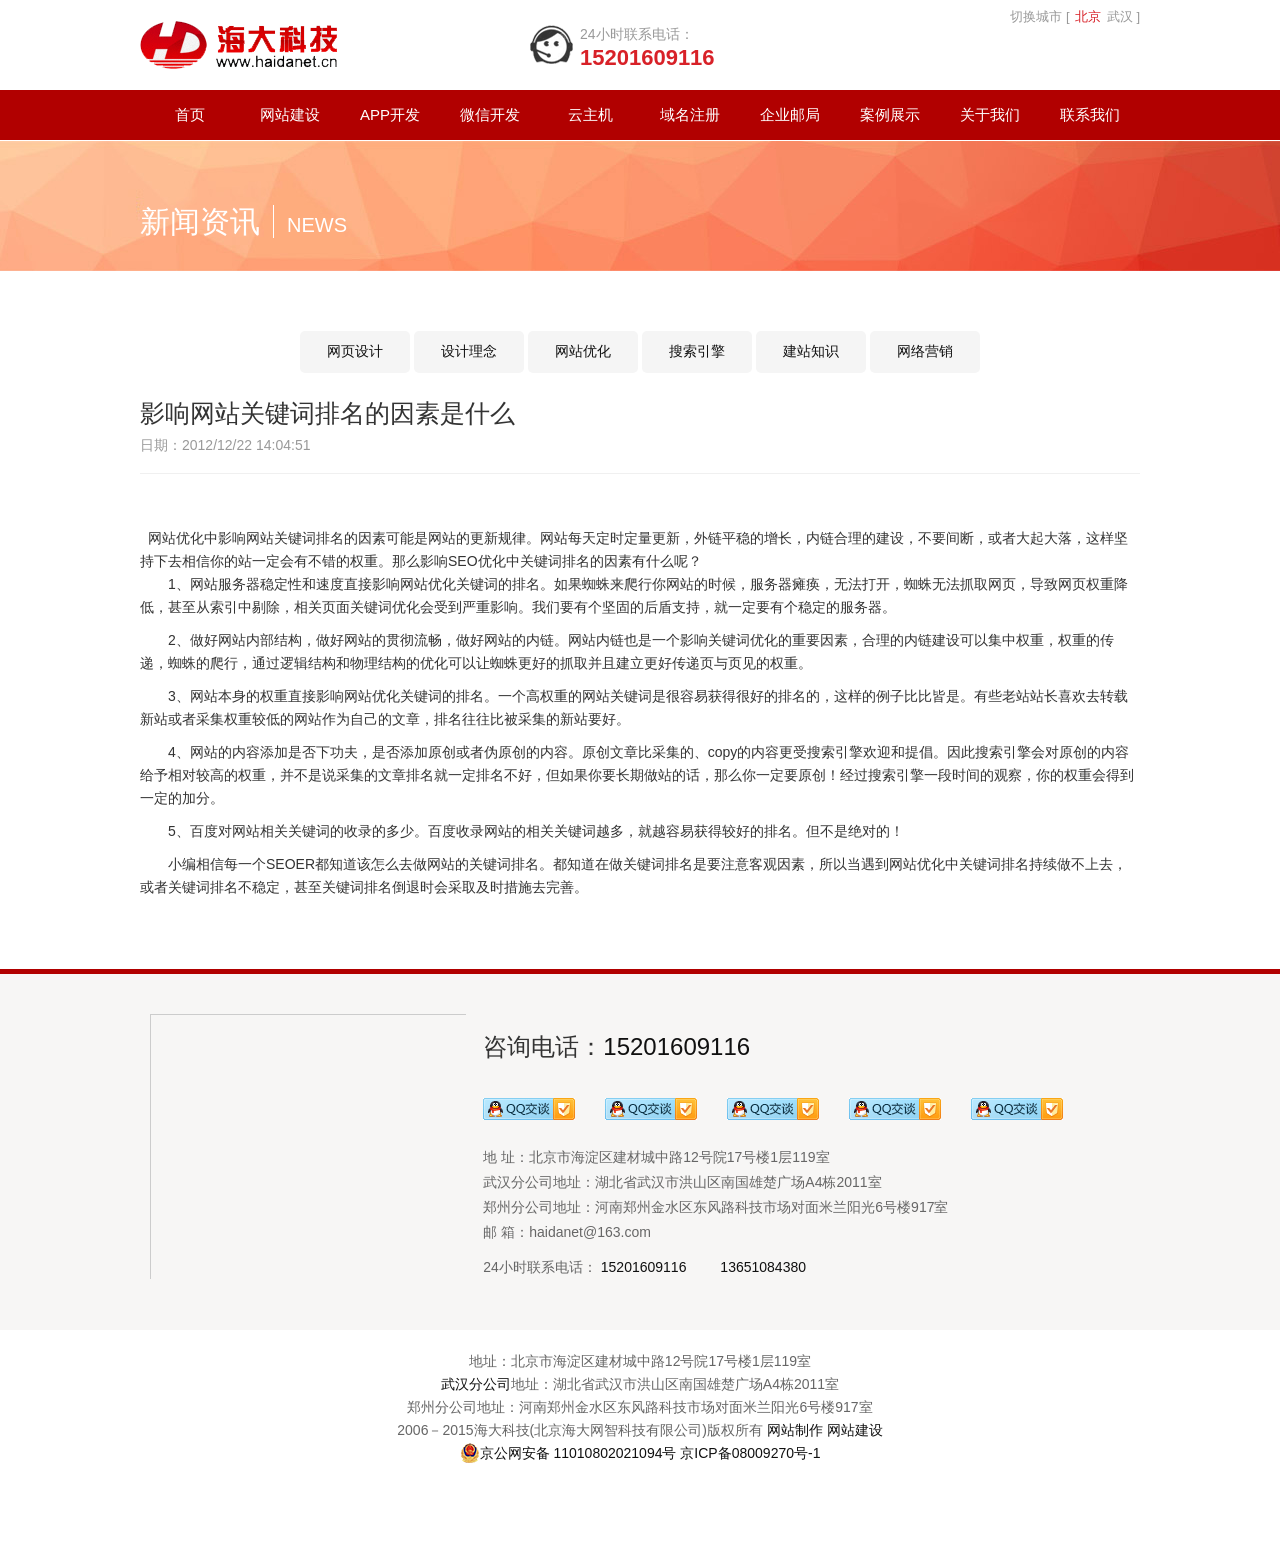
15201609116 (676, 1046)
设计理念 (469, 351)
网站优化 (583, 351)
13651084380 (763, 1267)
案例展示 (890, 114)
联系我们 (1090, 114)
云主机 (590, 114)
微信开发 (490, 114)
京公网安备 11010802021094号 (568, 1453)
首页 (190, 114)
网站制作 (795, 1430)
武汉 (1120, 16)
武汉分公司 (476, 1384)
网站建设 (290, 114)
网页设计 (355, 351)
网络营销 (925, 351)
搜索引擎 (697, 351)
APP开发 (390, 114)
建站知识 (811, 351)
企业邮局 (790, 114)
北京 (1088, 16)
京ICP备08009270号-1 (750, 1453)
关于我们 (990, 114)
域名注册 (690, 114)
